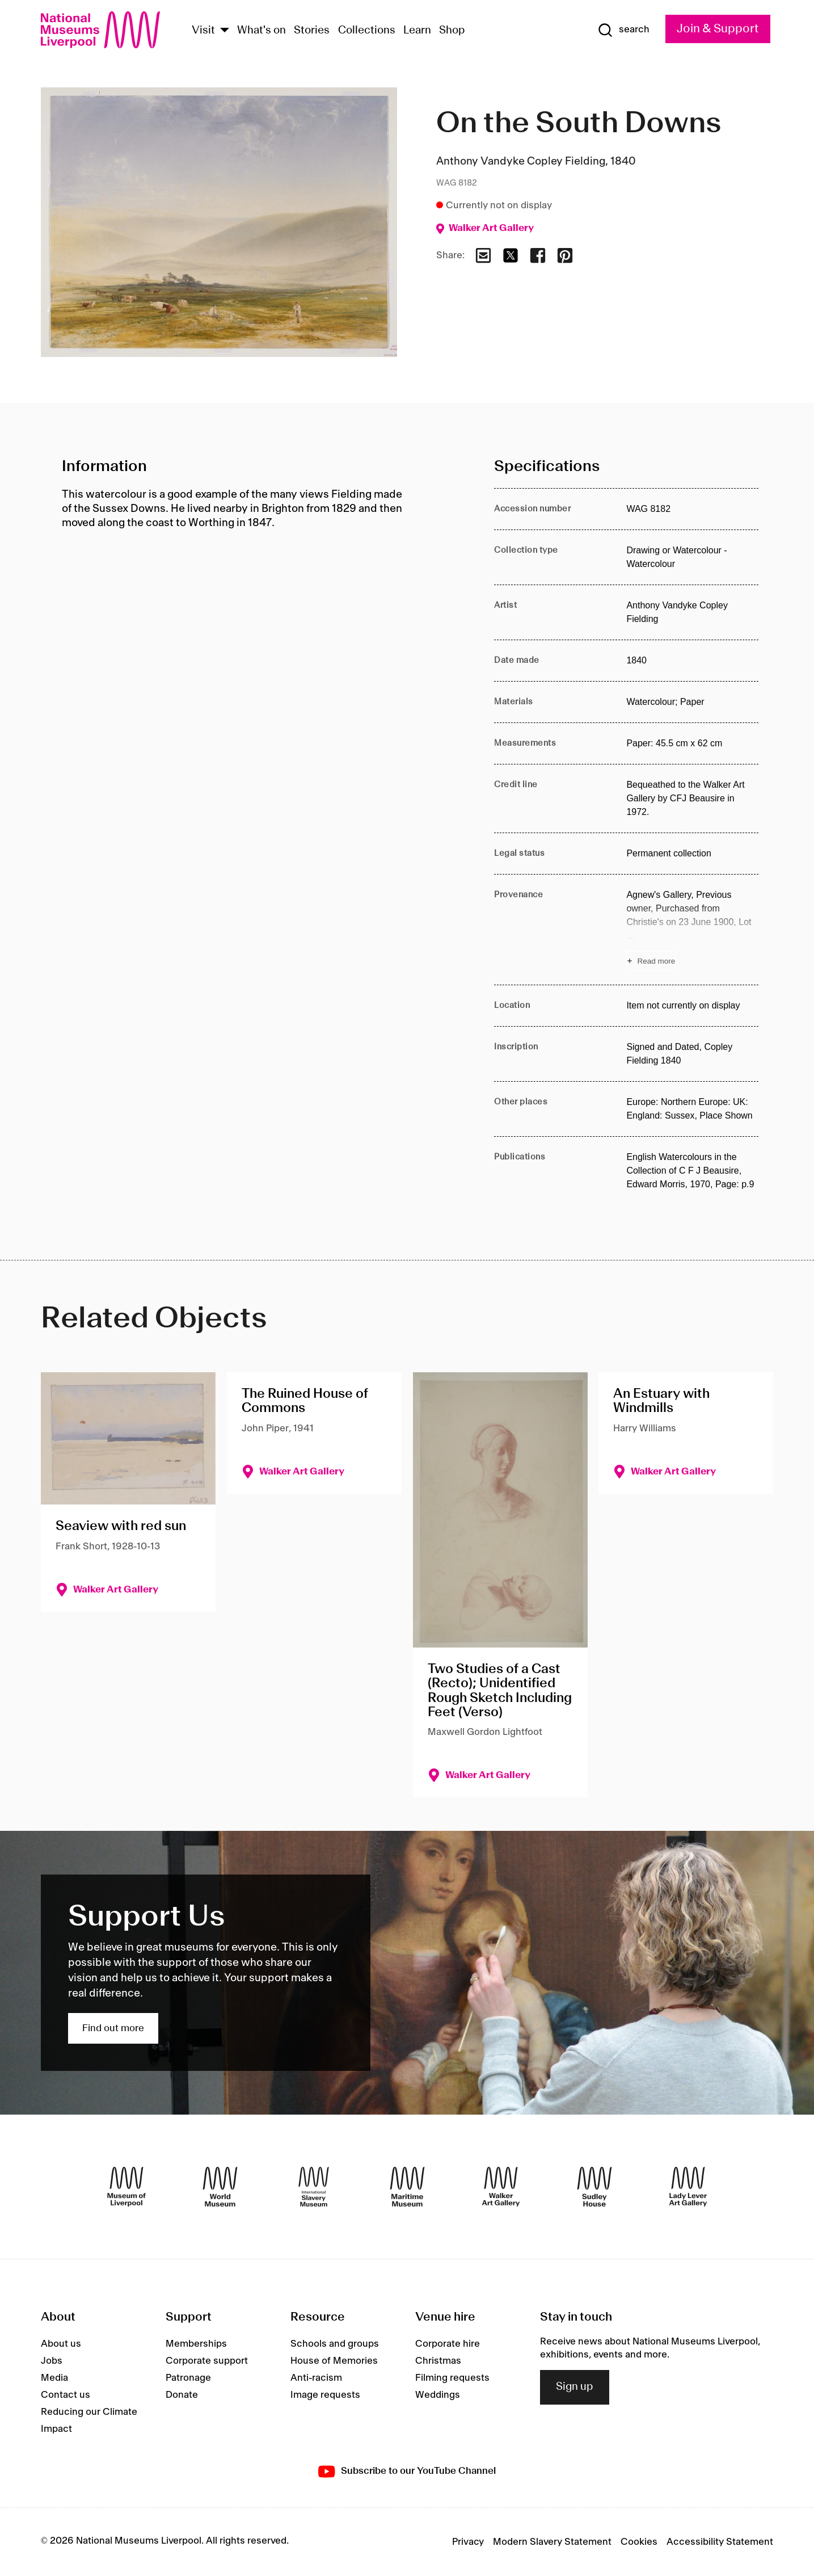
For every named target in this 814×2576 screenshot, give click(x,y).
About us (61, 2344)
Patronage (188, 2378)
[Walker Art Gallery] (501, 2187)
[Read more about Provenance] (692, 929)
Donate (182, 2395)
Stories (312, 30)
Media (54, 2378)
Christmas (438, 2361)
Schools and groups (334, 2344)
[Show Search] (623, 30)
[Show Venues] (224, 31)
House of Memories (334, 2361)
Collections (366, 30)
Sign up (574, 2387)
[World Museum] (220, 2187)
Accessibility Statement (720, 2542)
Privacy (468, 2542)
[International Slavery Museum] (313, 2187)
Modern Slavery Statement (552, 2542)
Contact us (65, 2395)
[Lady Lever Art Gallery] (688, 2187)
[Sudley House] (594, 2187)
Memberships (196, 2344)
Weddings (437, 2395)
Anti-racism (316, 2378)
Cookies (639, 2542)
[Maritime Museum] (407, 2187)
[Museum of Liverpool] (126, 2187)
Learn (417, 30)
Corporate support (207, 2361)
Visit (203, 30)
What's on (261, 30)
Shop (452, 30)
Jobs (51, 2361)
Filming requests (452, 2378)
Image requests (325, 2395)
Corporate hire (447, 2344)
